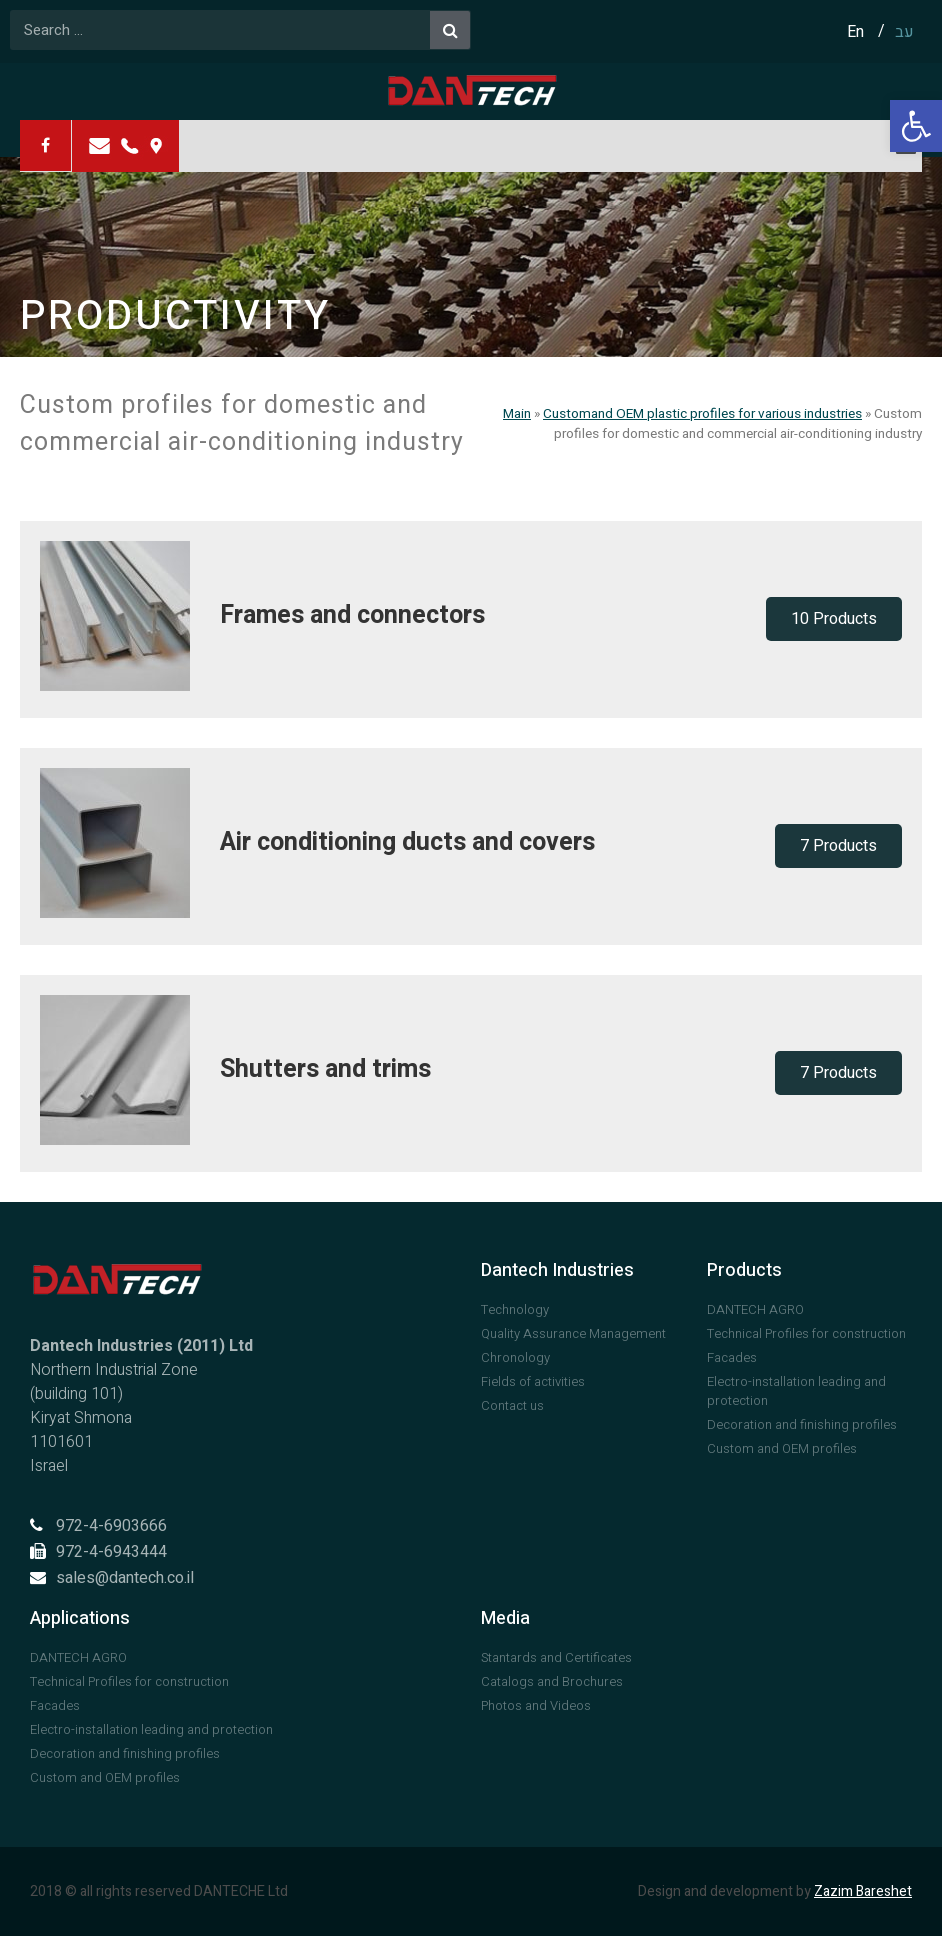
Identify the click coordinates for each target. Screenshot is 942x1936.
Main (517, 414)
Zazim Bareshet (863, 1891)
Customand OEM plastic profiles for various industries (702, 414)
